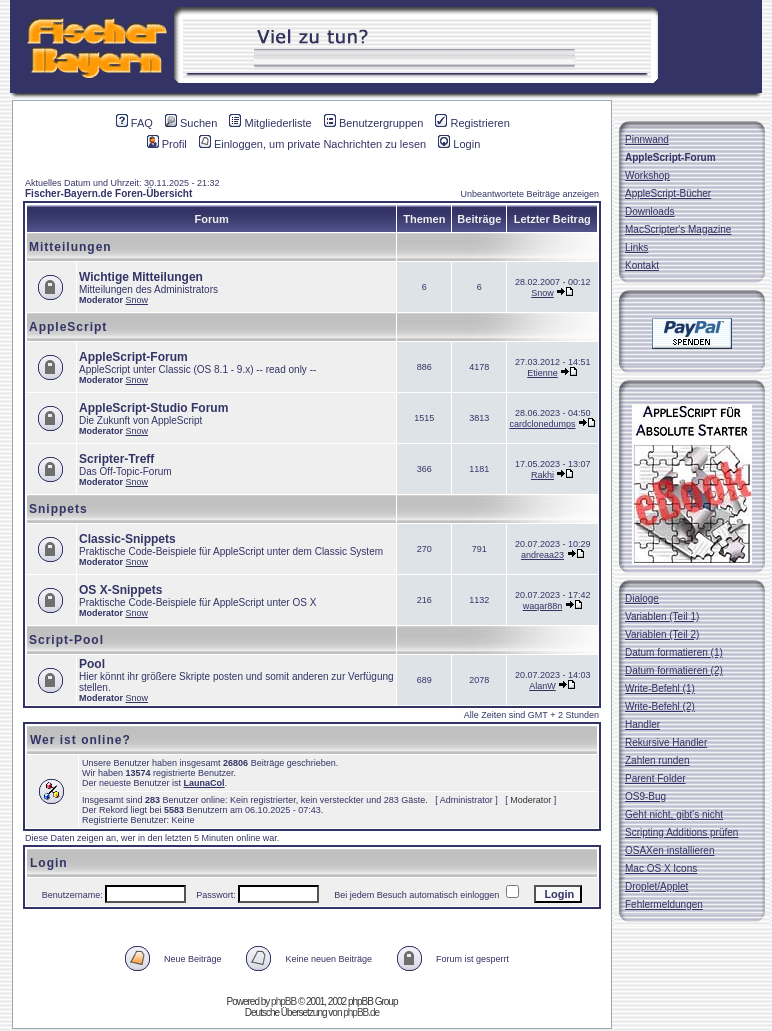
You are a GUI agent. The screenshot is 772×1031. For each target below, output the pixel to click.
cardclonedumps (542, 424)
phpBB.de (361, 1012)
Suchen (191, 123)
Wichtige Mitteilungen (141, 277)
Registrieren (472, 123)
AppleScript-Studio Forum (153, 408)
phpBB (283, 1001)
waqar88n (543, 606)
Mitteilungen (70, 247)
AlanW (542, 686)
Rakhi (542, 475)
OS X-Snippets (120, 590)
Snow (137, 300)
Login (459, 144)
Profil (167, 144)
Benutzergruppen (373, 123)
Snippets (58, 509)
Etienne (542, 373)
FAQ (134, 123)
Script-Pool (66, 640)
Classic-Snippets (127, 539)
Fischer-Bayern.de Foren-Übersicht (108, 193)
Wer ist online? (80, 740)
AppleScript (68, 327)
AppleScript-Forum (133, 357)
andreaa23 (542, 555)
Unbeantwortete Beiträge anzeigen (529, 194)
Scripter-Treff (116, 459)
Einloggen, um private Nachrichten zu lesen (312, 144)
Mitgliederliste (270, 123)
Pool (92, 664)
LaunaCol (204, 783)
